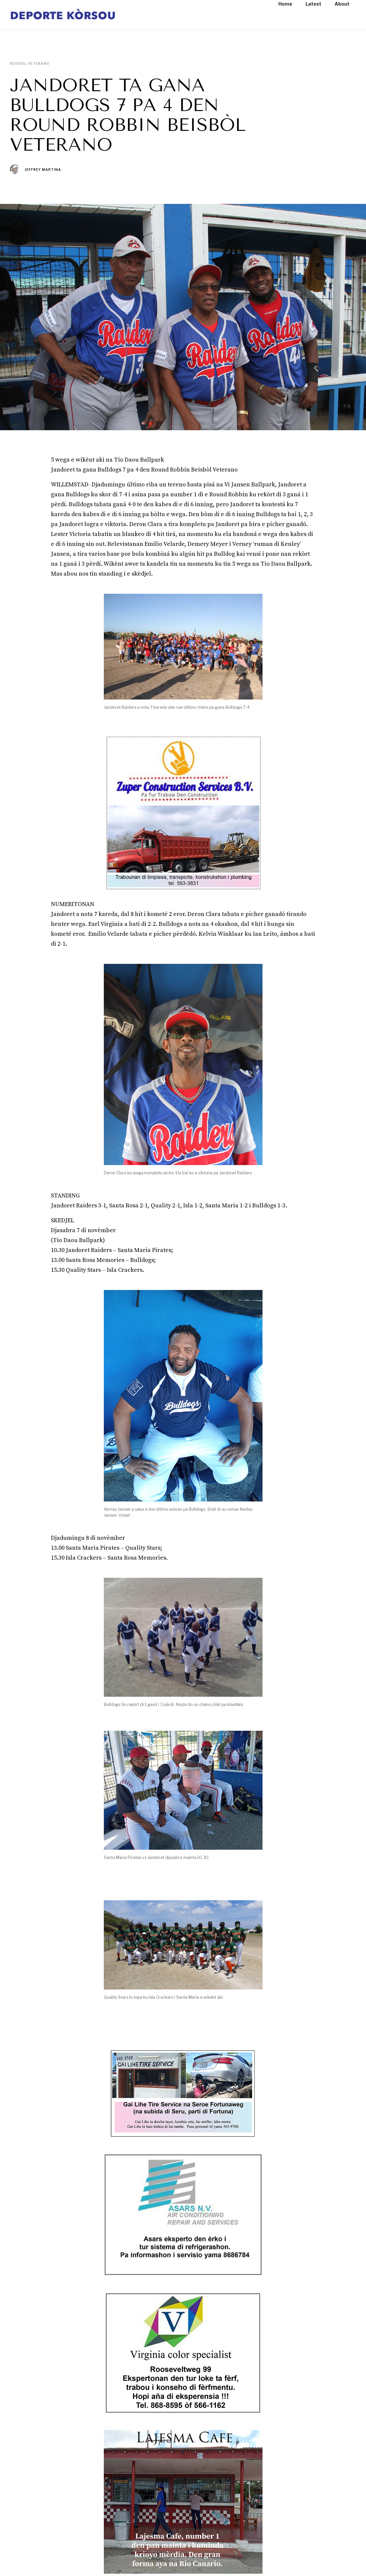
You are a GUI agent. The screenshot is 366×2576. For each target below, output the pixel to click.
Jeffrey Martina (43, 170)
